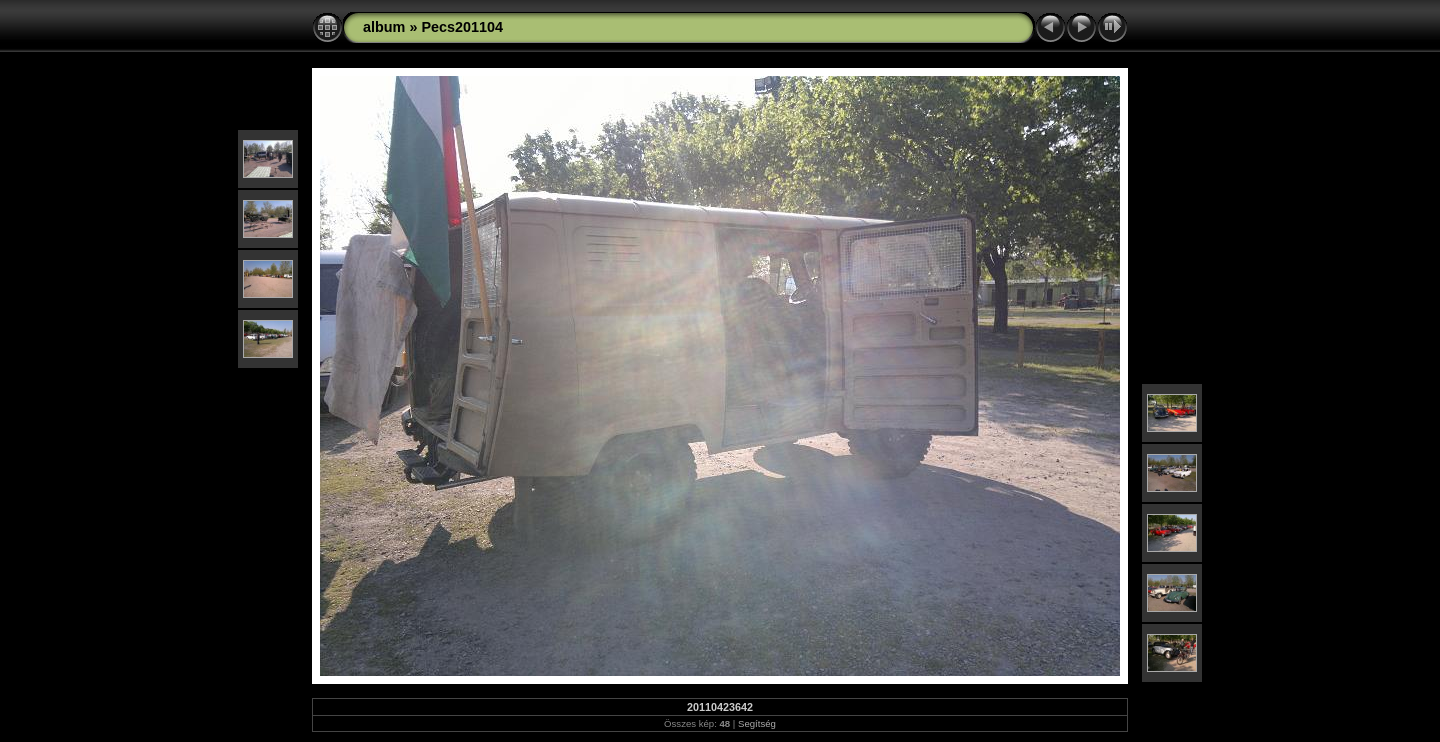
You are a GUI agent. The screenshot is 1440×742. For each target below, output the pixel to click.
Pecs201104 (462, 27)
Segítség (757, 723)
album (384, 27)
